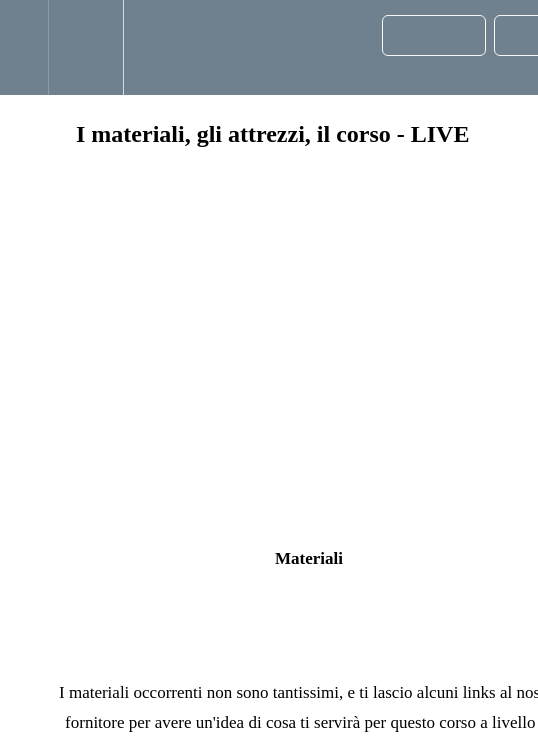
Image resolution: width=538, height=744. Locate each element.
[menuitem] (85, 47)
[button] (24, 47)
